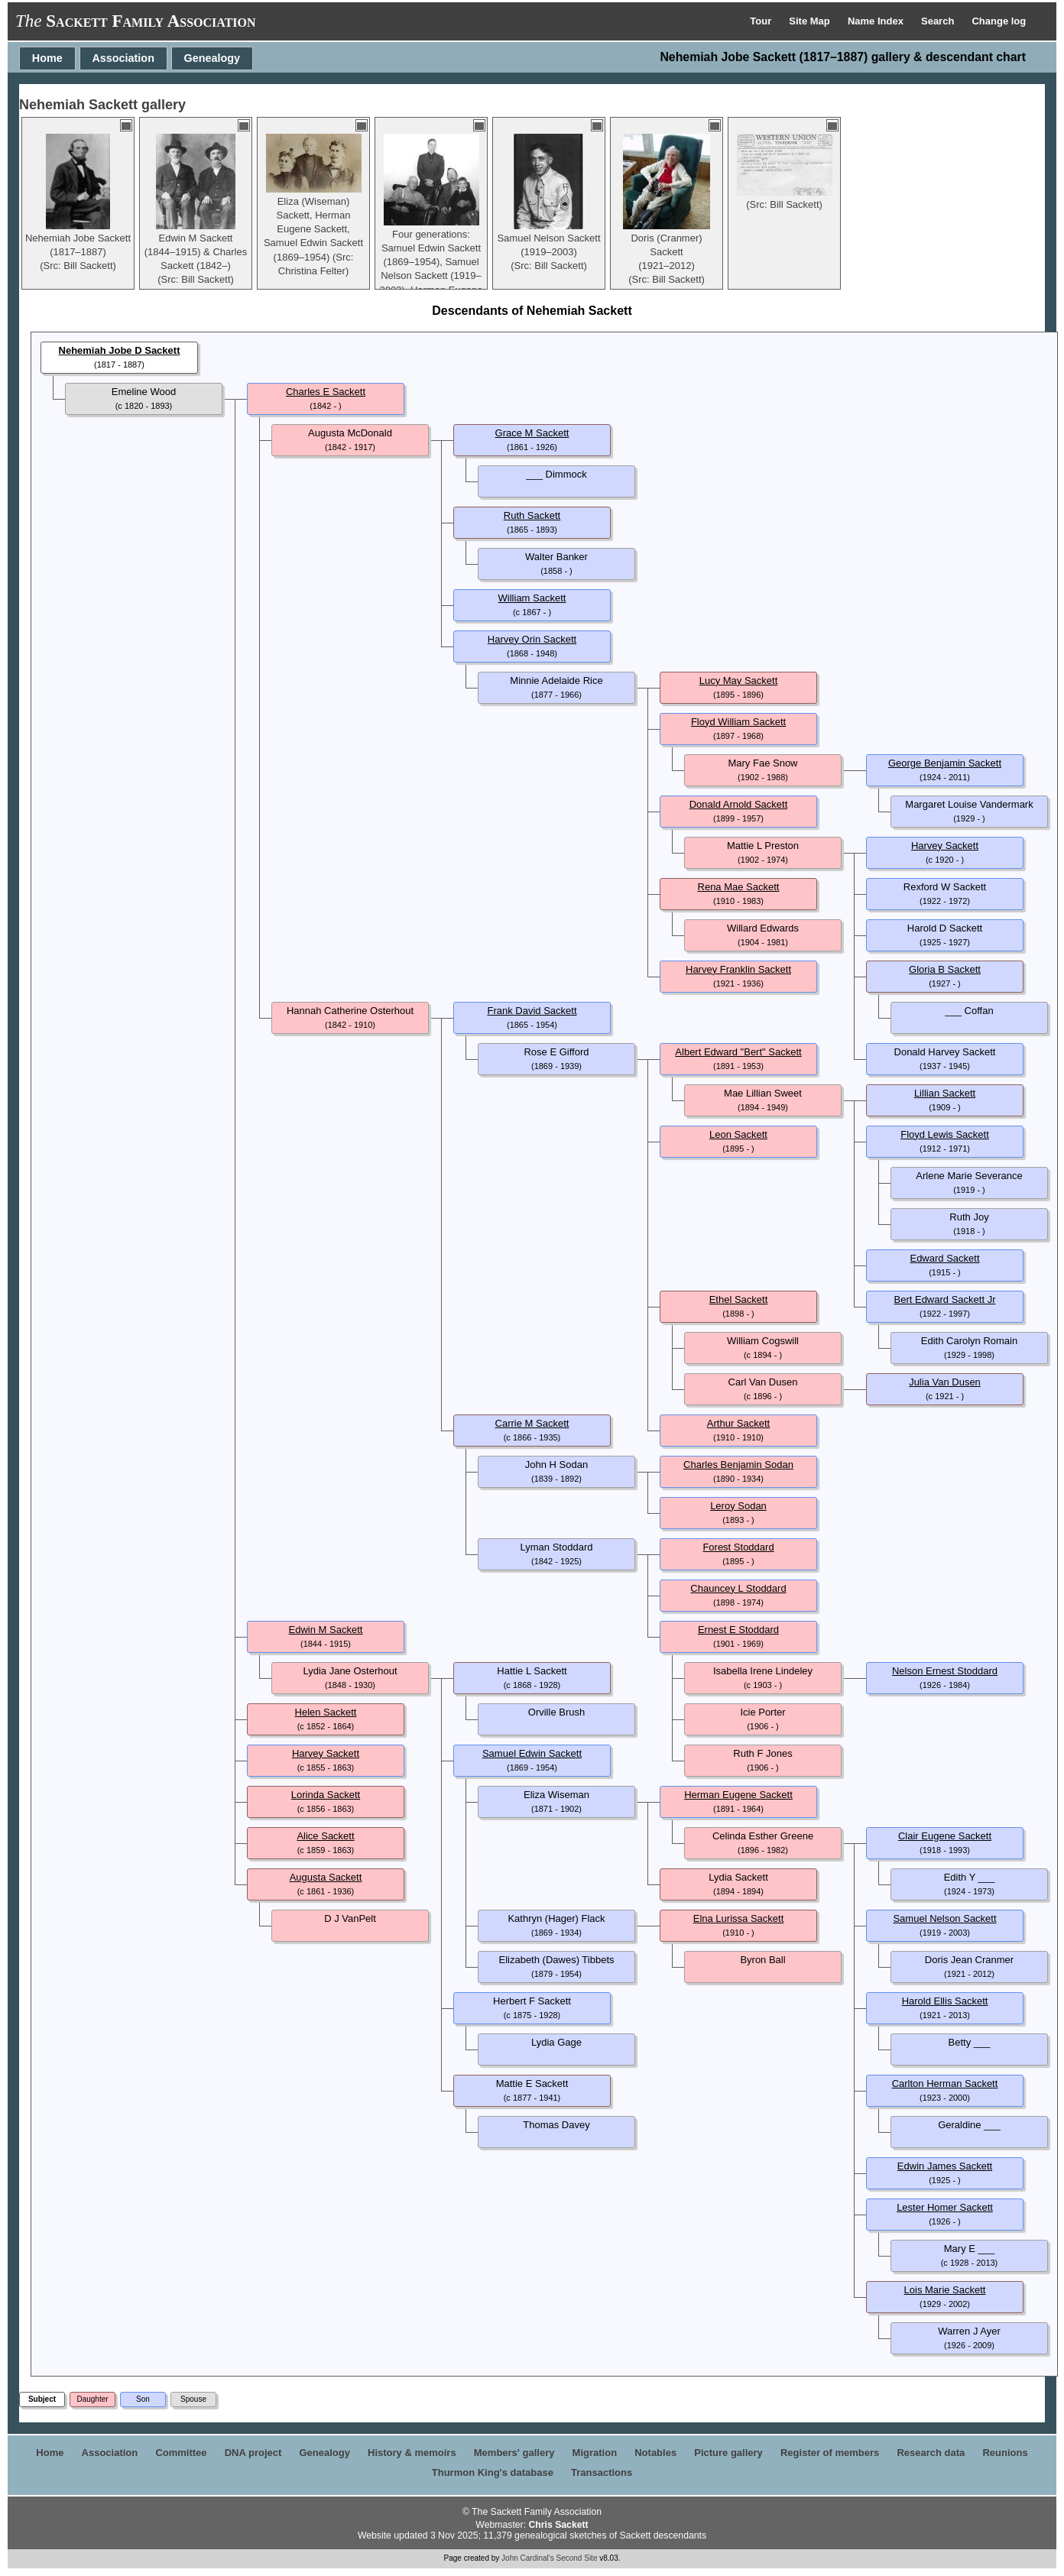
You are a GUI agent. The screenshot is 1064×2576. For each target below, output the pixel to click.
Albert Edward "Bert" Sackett (738, 1052)
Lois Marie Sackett (945, 2290)
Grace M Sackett (532, 433)
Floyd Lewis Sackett (944, 1134)
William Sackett (532, 598)
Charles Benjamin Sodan (738, 1464)
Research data (931, 2452)
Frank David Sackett (531, 1010)
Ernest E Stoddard (738, 1629)
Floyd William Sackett (738, 721)
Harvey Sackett (944, 845)
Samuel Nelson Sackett (944, 1918)
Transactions (601, 2472)
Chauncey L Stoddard (738, 1588)
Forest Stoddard (738, 1547)
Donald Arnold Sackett (738, 804)
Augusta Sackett (326, 1877)
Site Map (810, 21)
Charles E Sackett (325, 391)
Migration (595, 2452)
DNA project (253, 2452)
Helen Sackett (326, 1712)
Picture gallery (728, 2452)
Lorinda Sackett (325, 1794)
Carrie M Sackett (532, 1423)
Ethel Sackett (738, 1299)
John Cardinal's (527, 2558)
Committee (180, 2452)
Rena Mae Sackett (739, 887)
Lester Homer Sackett (945, 2207)
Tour (762, 21)
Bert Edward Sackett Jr (945, 1299)
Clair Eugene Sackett (944, 1836)
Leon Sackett (738, 1134)
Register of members (829, 2452)
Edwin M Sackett (326, 1629)
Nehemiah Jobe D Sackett (119, 350)
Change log (999, 21)
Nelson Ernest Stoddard (945, 1671)
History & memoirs (412, 2452)
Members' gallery (514, 2452)
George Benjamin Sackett (944, 763)
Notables (655, 2452)
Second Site (577, 2558)
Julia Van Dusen (945, 1382)
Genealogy (212, 58)
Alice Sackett (325, 1836)
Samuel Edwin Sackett (532, 1753)
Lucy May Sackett (738, 680)
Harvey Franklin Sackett (738, 969)
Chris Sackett (558, 2524)
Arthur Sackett (738, 1423)
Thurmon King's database (492, 2472)
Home (47, 58)
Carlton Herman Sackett (945, 2083)
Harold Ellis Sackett (945, 2001)
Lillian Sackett (944, 1093)
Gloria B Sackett (945, 969)
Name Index (877, 21)
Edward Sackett (944, 1258)
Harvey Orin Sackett (532, 639)
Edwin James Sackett (944, 2166)
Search (939, 21)
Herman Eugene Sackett (738, 1794)
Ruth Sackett (532, 515)
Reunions (1004, 2452)
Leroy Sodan (738, 1506)
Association (123, 58)
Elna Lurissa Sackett (738, 1918)
